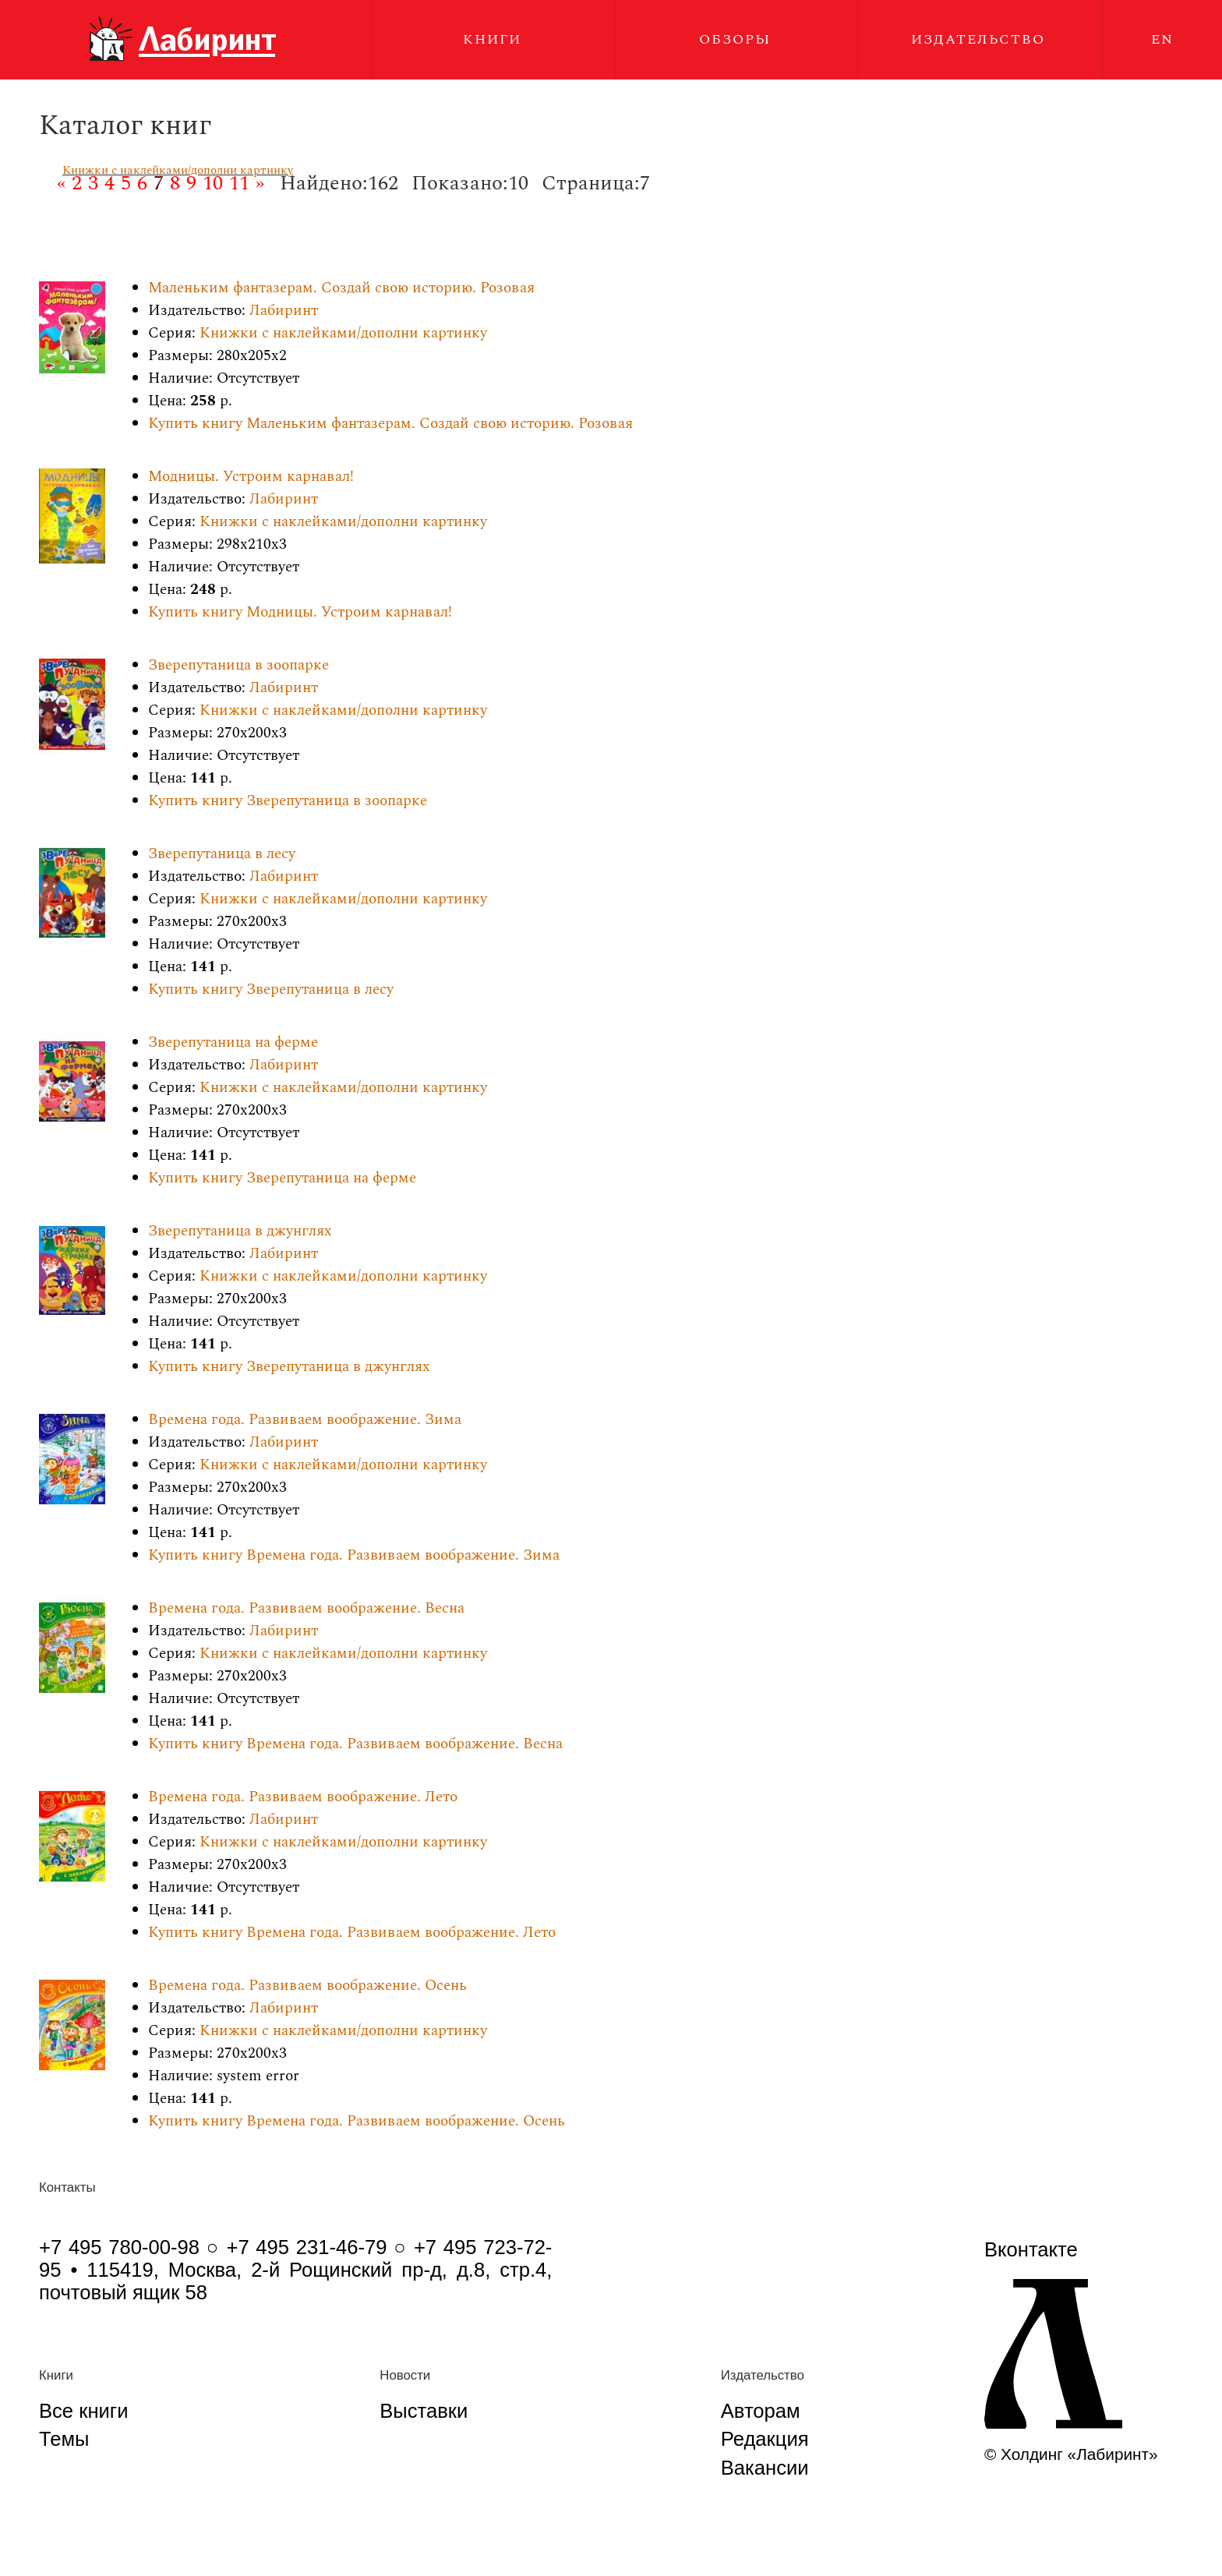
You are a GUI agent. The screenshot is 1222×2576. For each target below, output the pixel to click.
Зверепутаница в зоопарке (238, 665)
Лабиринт (283, 310)
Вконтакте (1031, 2249)
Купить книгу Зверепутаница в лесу (271, 989)
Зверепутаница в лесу (221, 854)
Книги (492, 39)
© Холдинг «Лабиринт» (1071, 2454)
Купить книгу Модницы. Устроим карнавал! (300, 612)
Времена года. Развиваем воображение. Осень (307, 1985)
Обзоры (735, 39)
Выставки (424, 2411)
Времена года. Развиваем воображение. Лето (302, 1797)
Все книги (83, 2411)
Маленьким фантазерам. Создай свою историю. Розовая (341, 288)
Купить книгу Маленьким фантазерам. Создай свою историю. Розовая (390, 423)
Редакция (765, 2439)
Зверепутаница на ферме (233, 1042)
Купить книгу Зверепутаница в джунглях (289, 1366)
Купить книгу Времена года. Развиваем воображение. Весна (355, 1744)
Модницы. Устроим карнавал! (251, 476)
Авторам (760, 2411)
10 (213, 183)
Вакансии (765, 2468)
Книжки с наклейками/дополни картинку (177, 170)
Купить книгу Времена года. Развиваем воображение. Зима (354, 1555)
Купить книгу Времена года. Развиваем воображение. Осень (356, 2121)
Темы (64, 2439)
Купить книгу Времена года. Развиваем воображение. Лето (352, 1932)
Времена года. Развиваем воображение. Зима (304, 1419)
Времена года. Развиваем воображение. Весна (306, 1608)
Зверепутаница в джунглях (240, 1231)
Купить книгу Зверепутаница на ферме (282, 1178)
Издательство (978, 39)
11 (239, 183)
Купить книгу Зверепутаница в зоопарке (287, 801)
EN (1162, 39)
